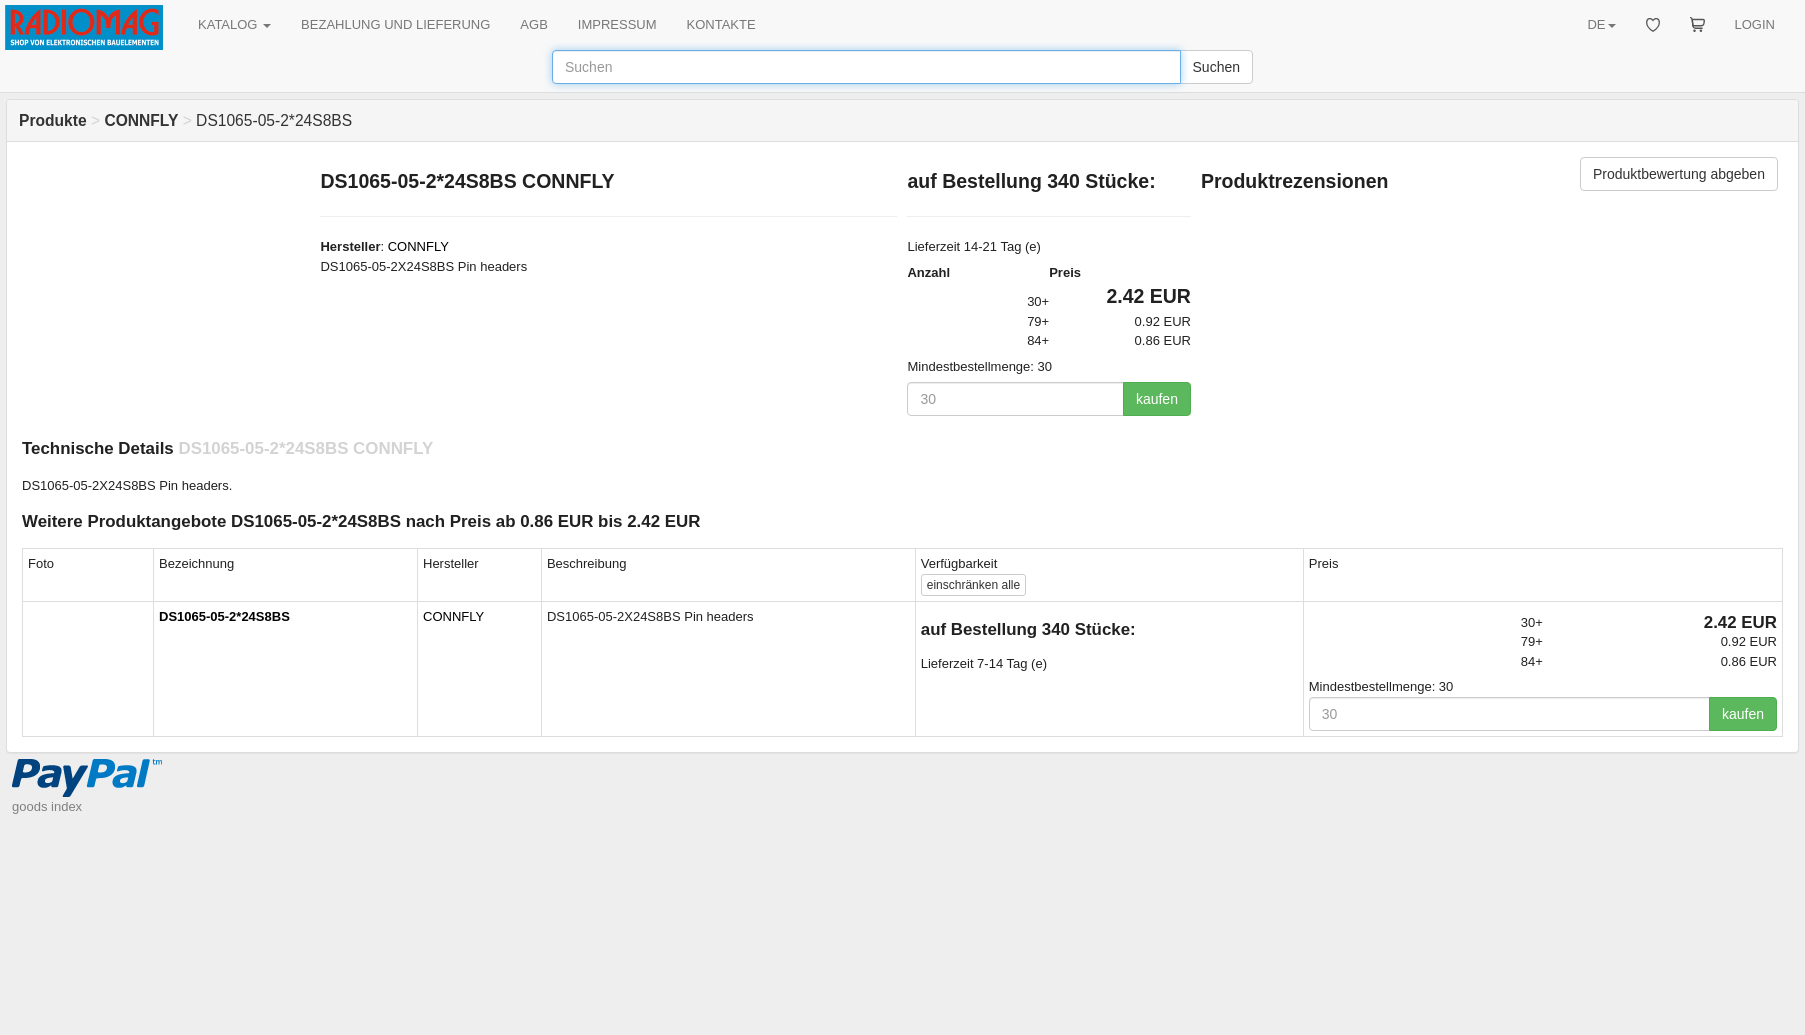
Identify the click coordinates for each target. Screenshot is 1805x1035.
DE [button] (1601, 24)
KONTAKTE (721, 24)
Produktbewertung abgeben (1679, 174)
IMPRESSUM (617, 24)
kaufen (1157, 399)
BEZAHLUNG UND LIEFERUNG (395, 24)
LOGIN (1755, 24)
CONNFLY (418, 246)
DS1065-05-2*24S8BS (224, 616)
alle (973, 585)
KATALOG (234, 24)
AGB (533, 24)
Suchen (1216, 67)
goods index (47, 806)
